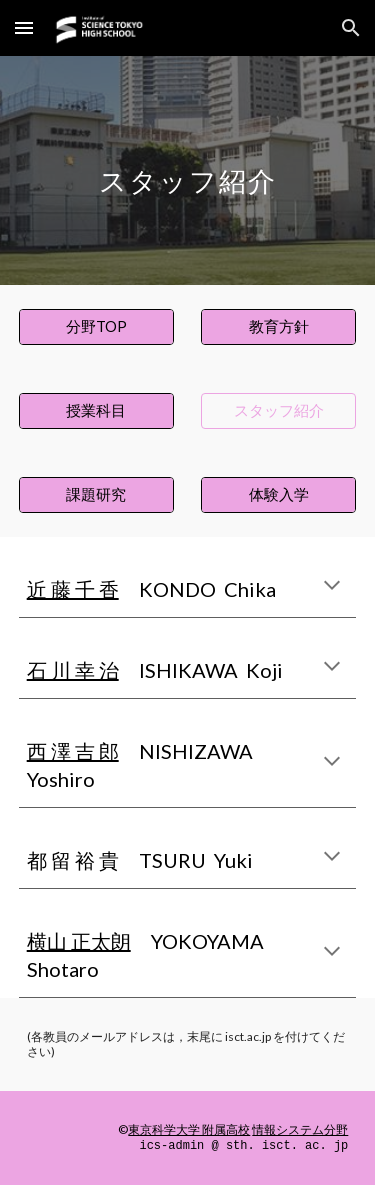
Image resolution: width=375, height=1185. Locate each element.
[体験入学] (278, 495)
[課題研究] (96, 495)
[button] (24, 27)
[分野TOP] (96, 327)
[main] (188, 170)
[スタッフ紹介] (278, 411)
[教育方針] (278, 327)
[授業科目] (96, 411)
